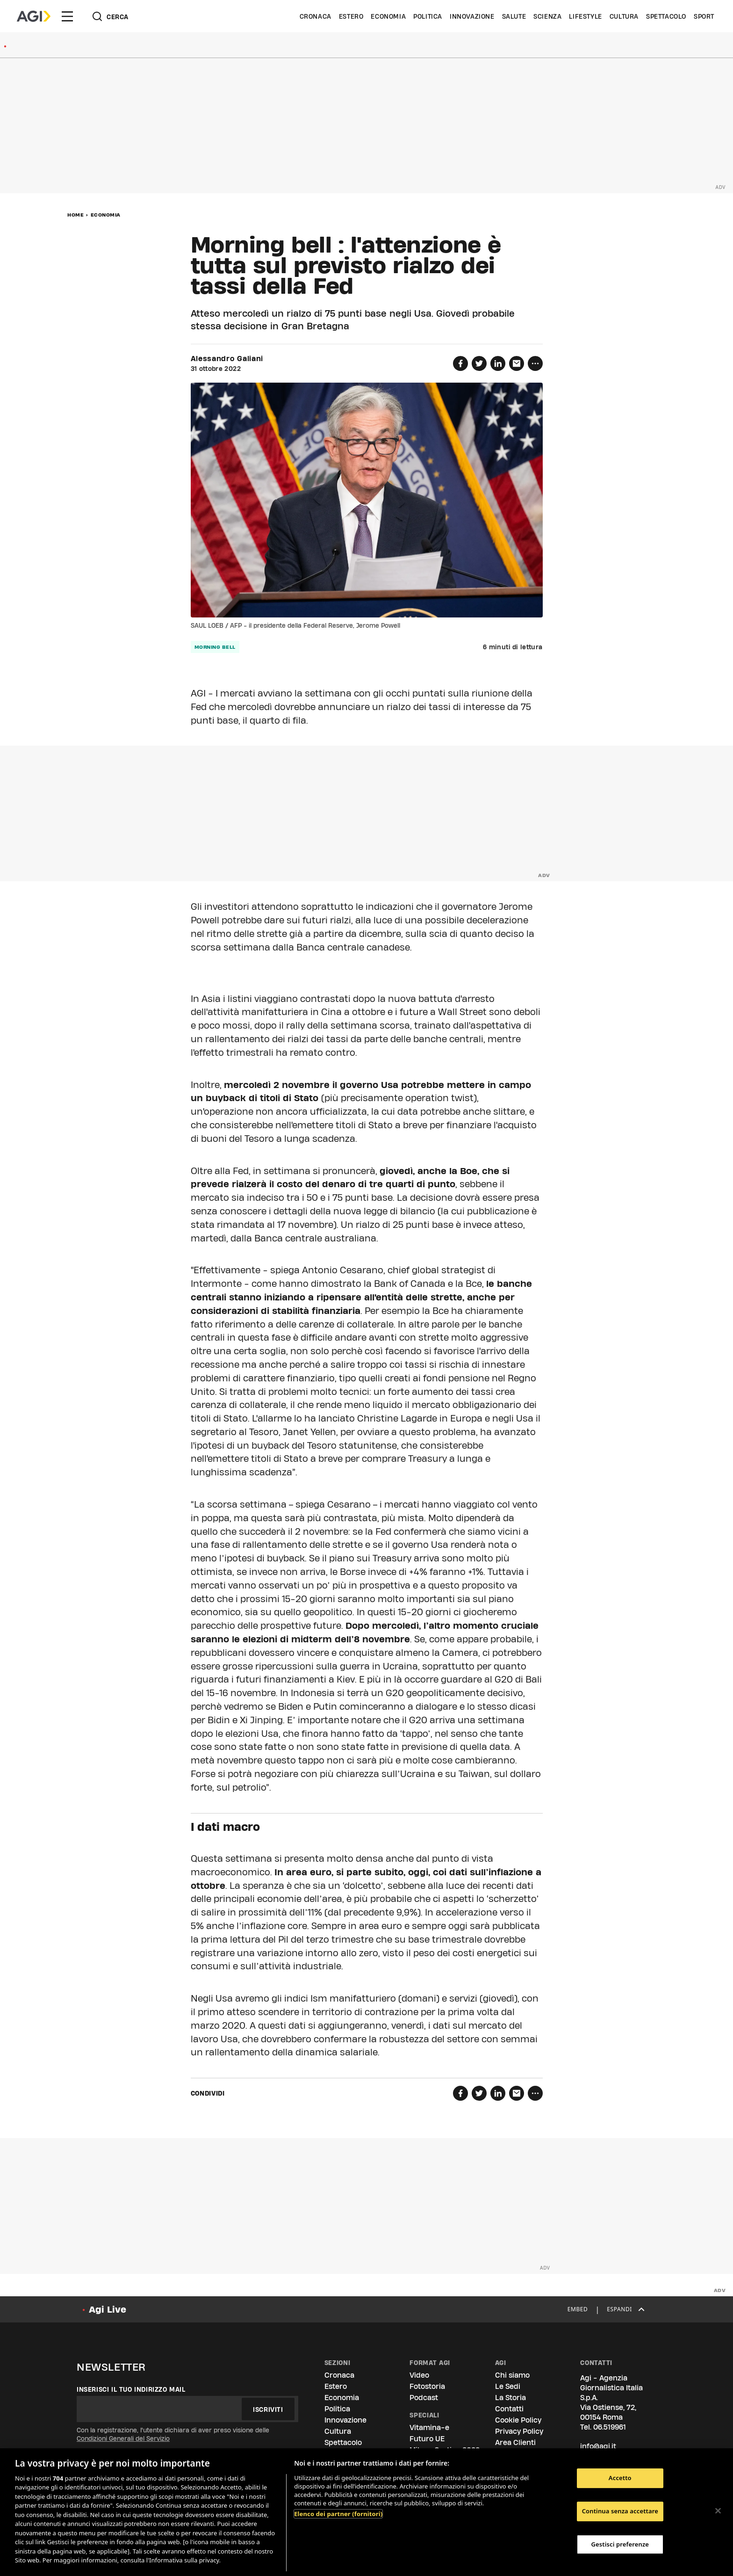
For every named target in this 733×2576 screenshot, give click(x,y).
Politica (427, 16)
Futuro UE (427, 2438)
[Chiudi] (718, 2511)
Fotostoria (427, 2386)
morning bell (215, 647)
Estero (351, 16)
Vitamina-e (429, 2427)
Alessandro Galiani (227, 359)
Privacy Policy (519, 2431)
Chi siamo (512, 2375)
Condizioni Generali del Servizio (123, 2438)
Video (419, 2375)
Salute (514, 16)
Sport (704, 16)
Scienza (547, 16)
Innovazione (472, 16)
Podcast (424, 2397)
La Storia (510, 2397)
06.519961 (609, 2427)
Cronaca (315, 16)
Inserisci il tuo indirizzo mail (131, 2389)
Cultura (624, 16)
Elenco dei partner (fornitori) (338, 2514)
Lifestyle (585, 16)
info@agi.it (598, 2446)
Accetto (620, 2478)
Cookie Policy (518, 2420)
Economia (388, 16)
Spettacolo (666, 16)
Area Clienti (515, 2442)
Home (75, 214)
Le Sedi (507, 2386)
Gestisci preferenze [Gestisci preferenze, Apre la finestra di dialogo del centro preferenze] (620, 2544)
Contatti (509, 2408)
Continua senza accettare (620, 2511)
